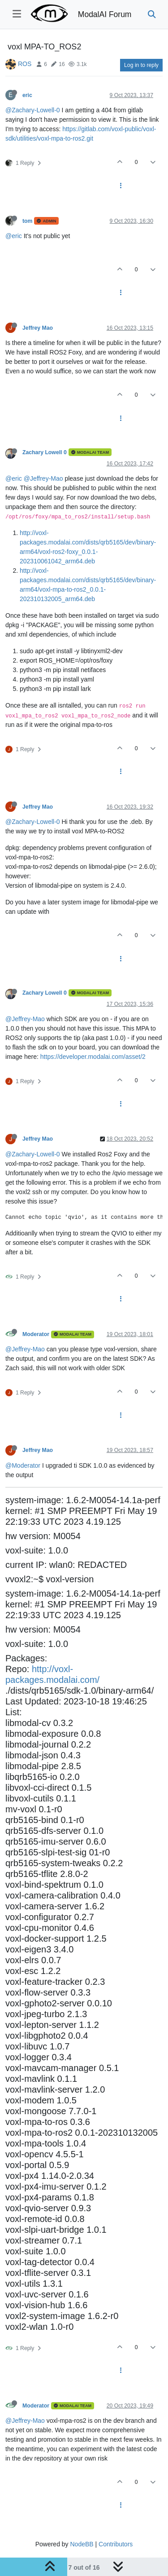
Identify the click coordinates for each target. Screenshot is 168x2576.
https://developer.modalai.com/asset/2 (93, 1056)
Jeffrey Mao (37, 328)
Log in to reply (141, 65)
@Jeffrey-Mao (43, 478)
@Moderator (22, 1465)
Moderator (35, 1334)
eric (27, 95)
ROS (24, 63)
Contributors (116, 2544)
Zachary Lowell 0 (44, 452)
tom (27, 221)
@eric (13, 235)
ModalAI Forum (105, 14)
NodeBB (81, 2544)
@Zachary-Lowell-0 (32, 110)
